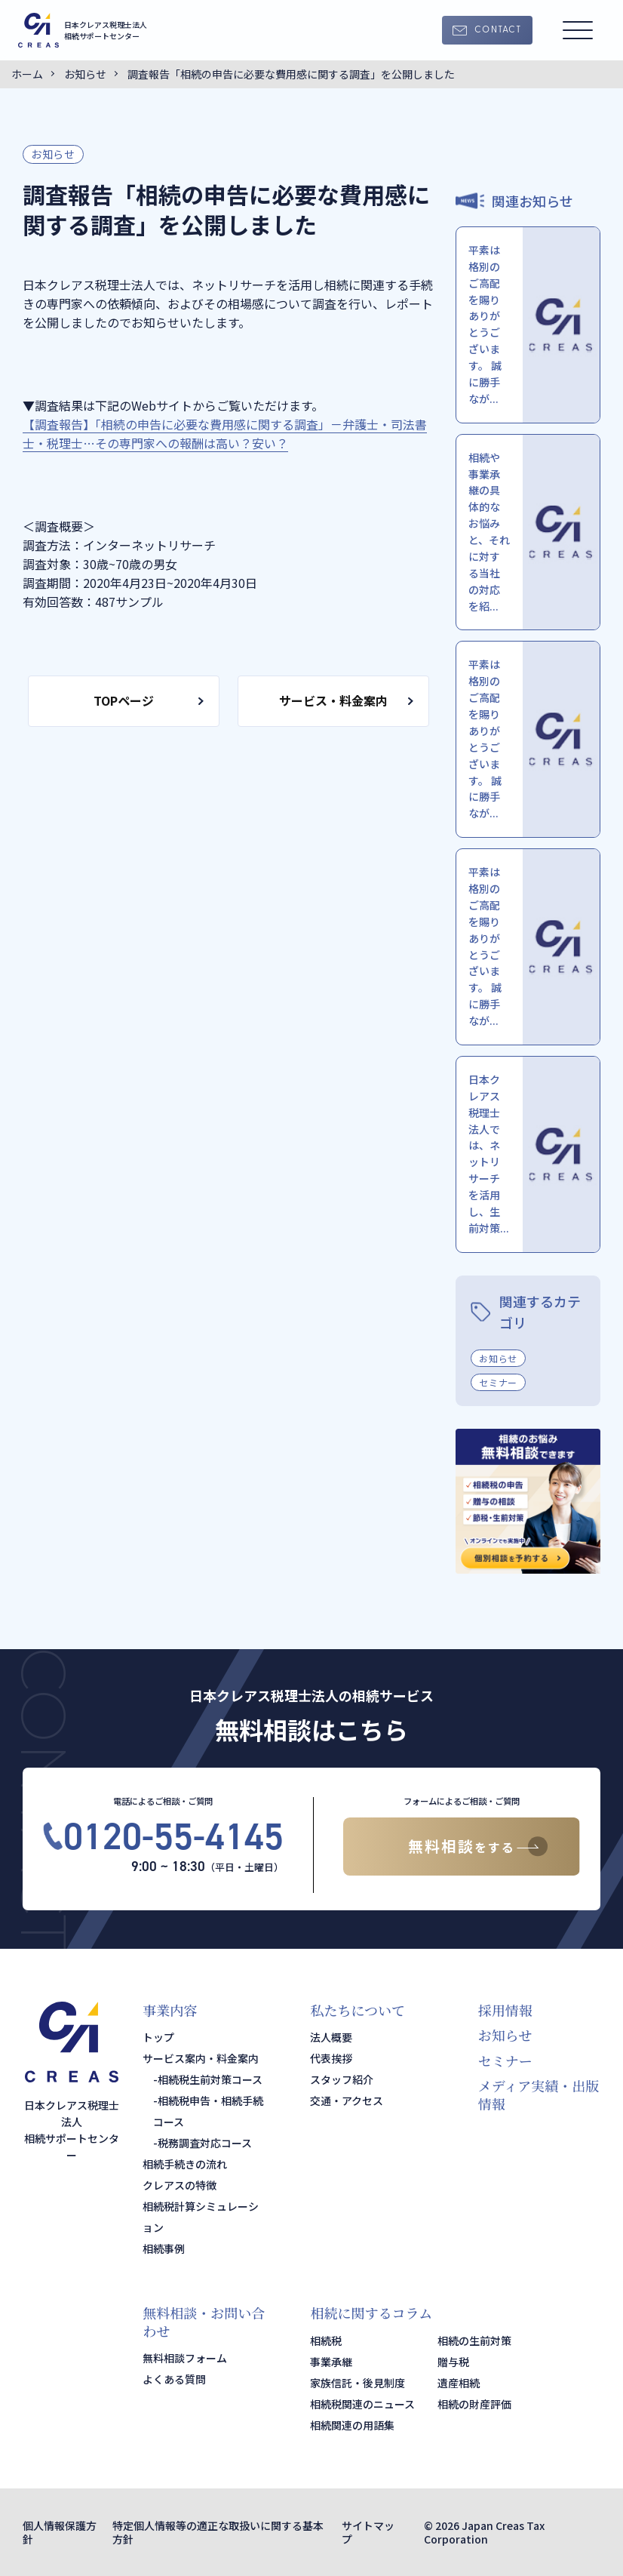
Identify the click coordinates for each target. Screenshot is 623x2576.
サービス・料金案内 (333, 700)
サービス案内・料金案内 (201, 2058)
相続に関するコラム (371, 2312)
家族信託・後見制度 (357, 2382)
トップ (158, 2037)
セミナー (498, 1382)
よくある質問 (174, 2379)
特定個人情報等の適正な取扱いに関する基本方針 (218, 2532)
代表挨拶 (331, 2058)
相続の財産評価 (474, 2403)
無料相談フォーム (185, 2357)
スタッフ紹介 (341, 2079)
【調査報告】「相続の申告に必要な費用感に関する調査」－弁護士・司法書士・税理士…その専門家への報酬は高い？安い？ (225, 433)
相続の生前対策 (474, 2340)
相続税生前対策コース (210, 2079)
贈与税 (453, 2361)
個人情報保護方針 (60, 2532)
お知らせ (53, 154)
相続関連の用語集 (352, 2425)
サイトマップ (368, 2532)
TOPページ (124, 700)
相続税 (326, 2340)
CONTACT (497, 30)
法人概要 (331, 2037)
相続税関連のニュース (362, 2403)
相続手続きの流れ (185, 2163)
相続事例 (164, 2248)
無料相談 (461, 1846)
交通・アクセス (346, 2100)
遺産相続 (458, 2382)
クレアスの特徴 (179, 2185)
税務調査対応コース (205, 2142)
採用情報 (505, 2010)
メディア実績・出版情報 (539, 2094)
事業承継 (331, 2361)
